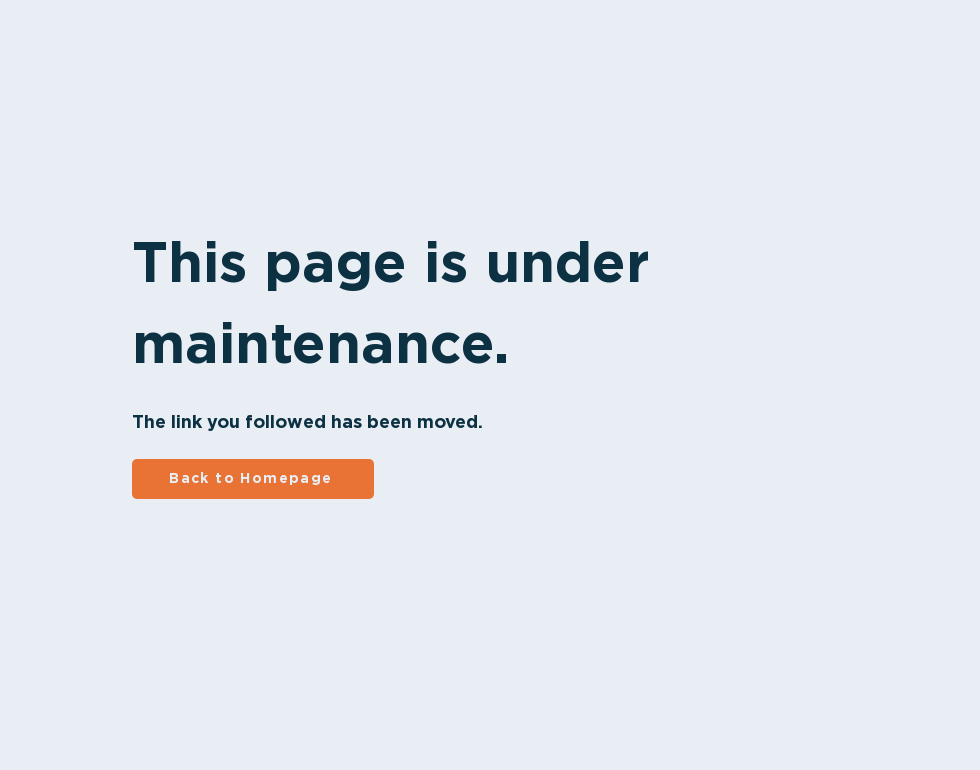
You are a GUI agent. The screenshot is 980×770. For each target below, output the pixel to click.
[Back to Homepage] (253, 479)
